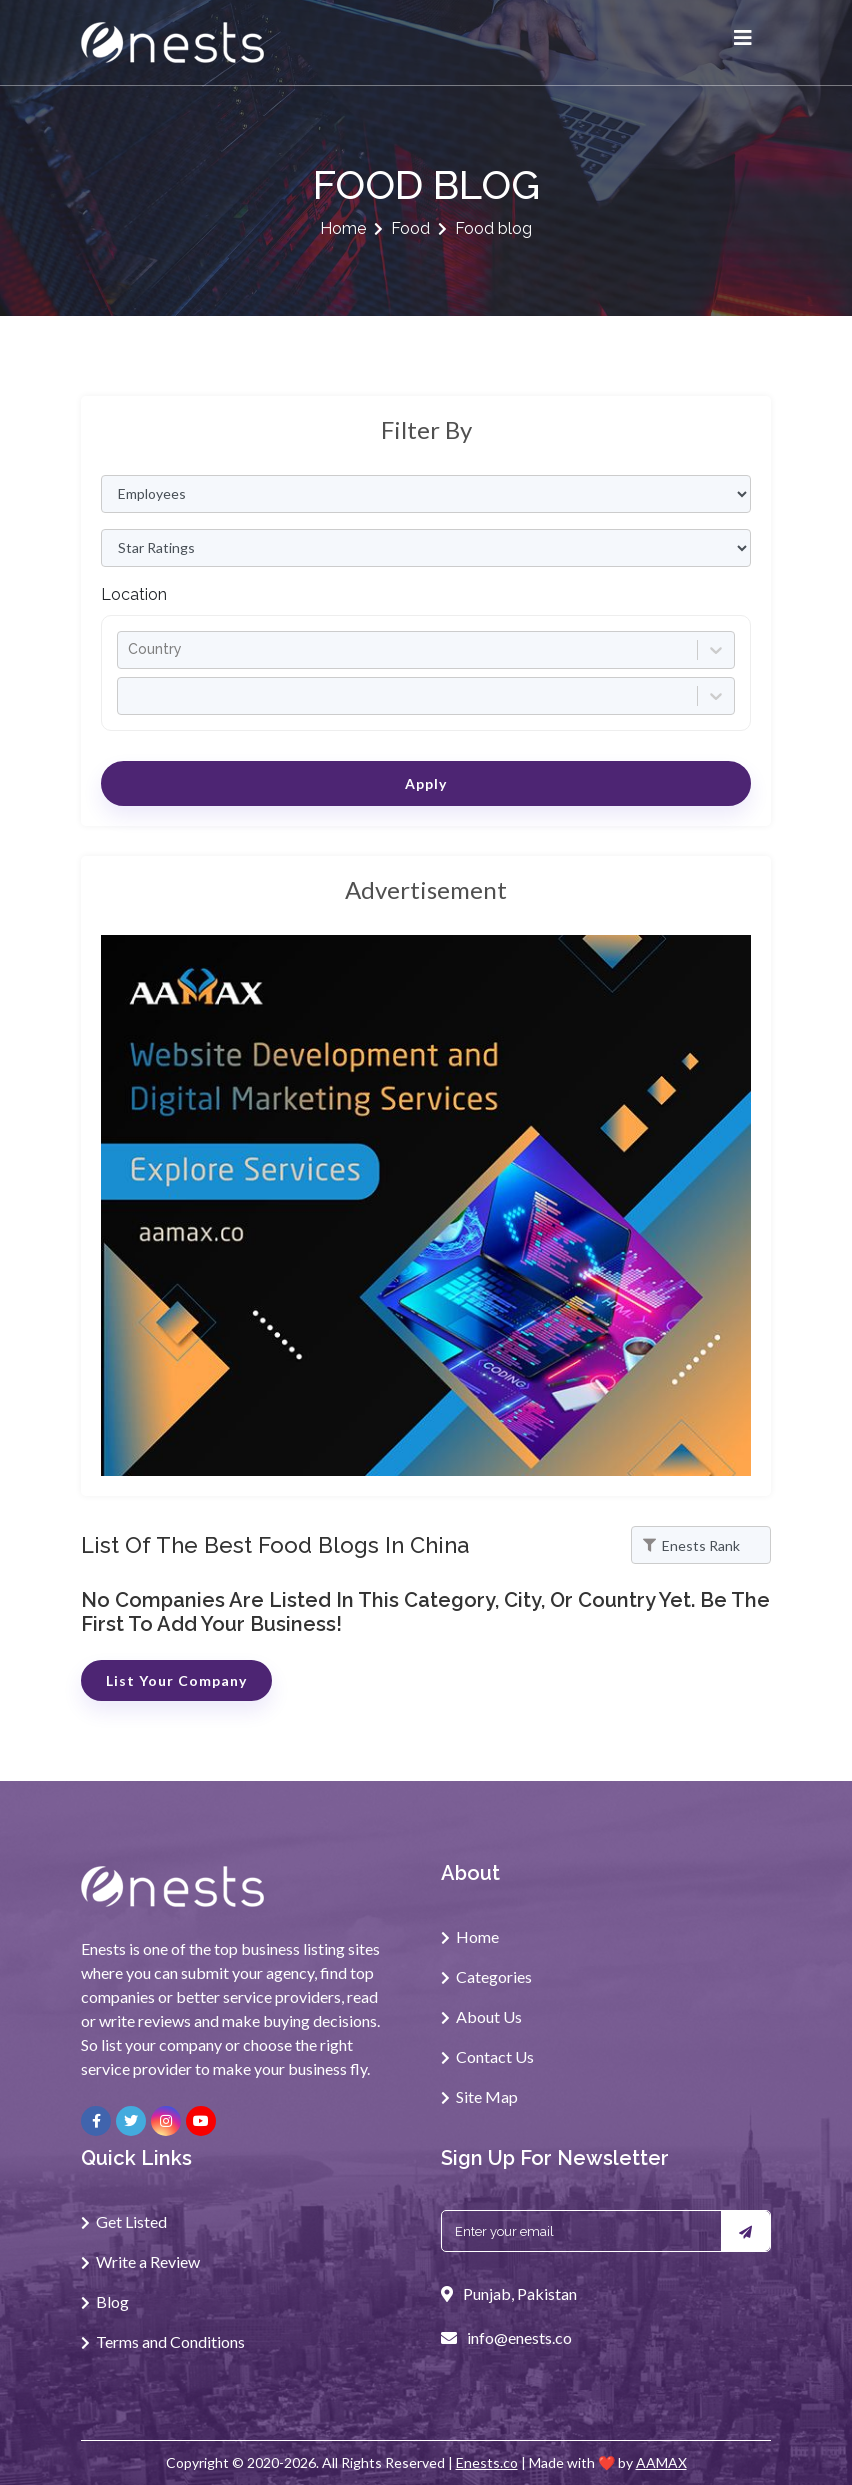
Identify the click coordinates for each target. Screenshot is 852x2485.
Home (343, 228)
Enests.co (487, 2462)
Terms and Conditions (170, 2341)
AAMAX (661, 2462)
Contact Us (495, 2056)
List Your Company (176, 1680)
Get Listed (131, 2221)
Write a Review (148, 2261)
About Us (489, 2016)
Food (410, 228)
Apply (426, 783)
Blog (112, 2301)
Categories (494, 1976)
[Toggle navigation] (743, 43)
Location (134, 594)
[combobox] (130, 649)
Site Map (487, 2096)
